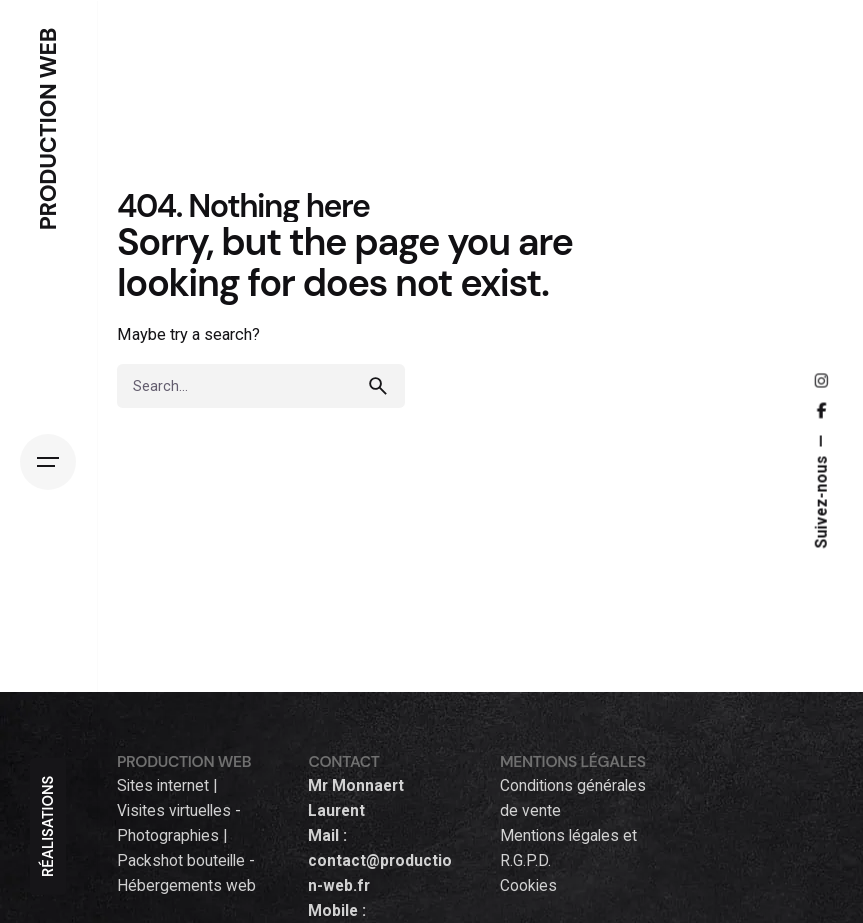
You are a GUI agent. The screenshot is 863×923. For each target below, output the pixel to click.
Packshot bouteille (181, 861)
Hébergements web (186, 886)
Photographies (168, 836)
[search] (383, 386)
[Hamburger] (48, 462)
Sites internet (163, 786)
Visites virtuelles (174, 811)
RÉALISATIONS (48, 826)
